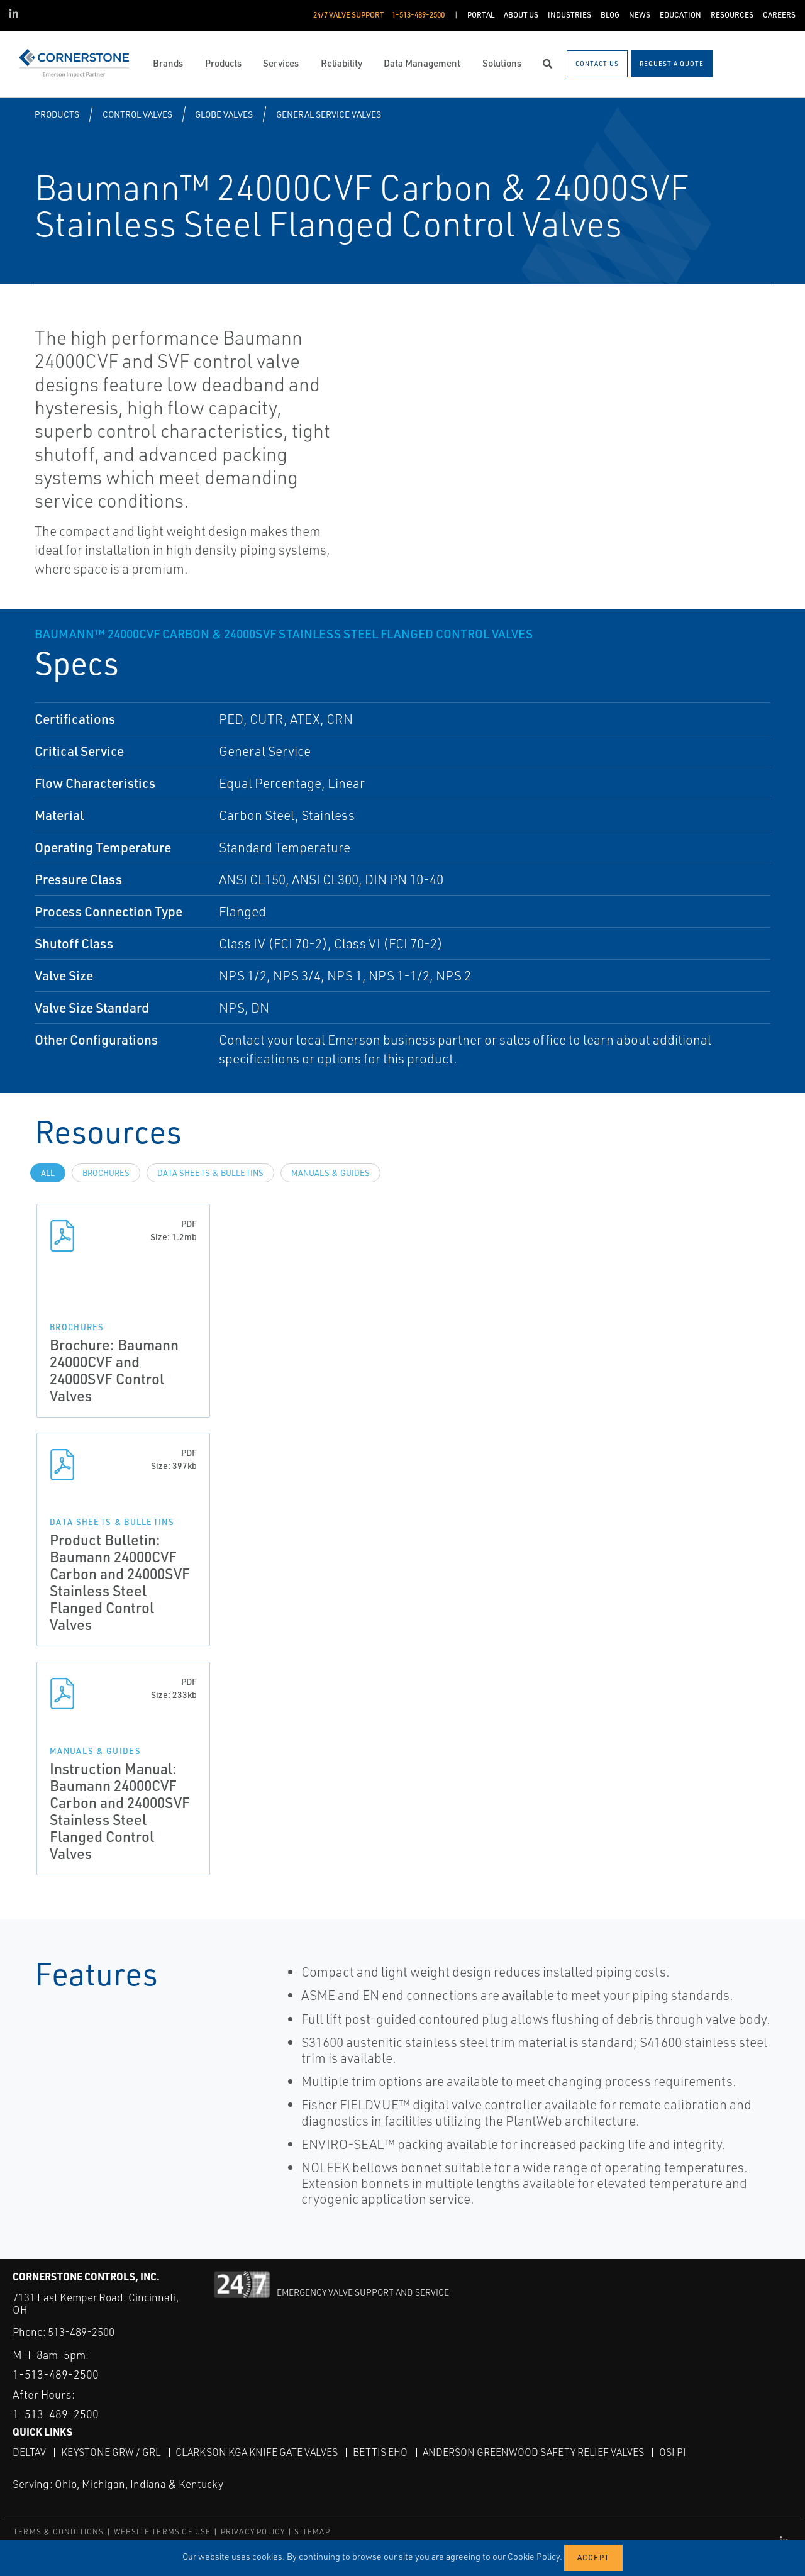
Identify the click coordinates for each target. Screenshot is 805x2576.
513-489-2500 (81, 2331)
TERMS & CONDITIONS (58, 2531)
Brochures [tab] (106, 1173)
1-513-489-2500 (56, 2374)
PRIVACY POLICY (253, 2531)
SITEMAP (312, 2531)
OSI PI (672, 2452)
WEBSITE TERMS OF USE (162, 2531)
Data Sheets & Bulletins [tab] (210, 1173)
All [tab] (48, 1173)
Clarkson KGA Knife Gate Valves (256, 2452)
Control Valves (137, 114)
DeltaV (29, 2452)
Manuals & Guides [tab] (330, 1173)
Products (57, 114)
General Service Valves (328, 114)
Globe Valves (224, 114)
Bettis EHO (380, 2452)
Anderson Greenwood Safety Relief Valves (533, 2452)
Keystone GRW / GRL (110, 2452)
